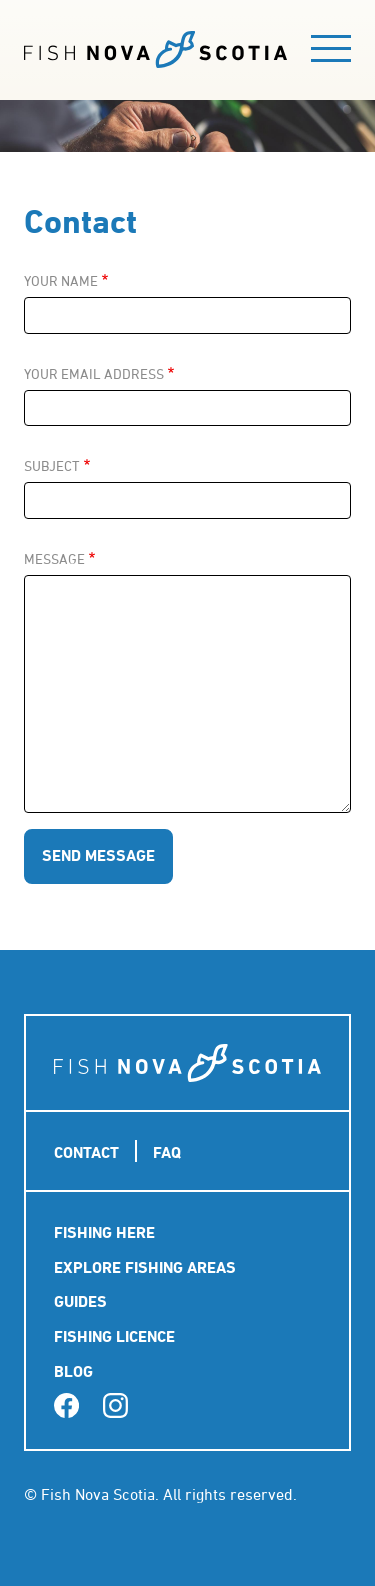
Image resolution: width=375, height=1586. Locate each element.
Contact (86, 1152)
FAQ (167, 1152)
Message (54, 559)
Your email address (94, 374)
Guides (80, 1301)
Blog (73, 1371)
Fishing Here (104, 1232)
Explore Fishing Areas (145, 1267)
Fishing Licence (114, 1336)
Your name (61, 281)
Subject (52, 466)
